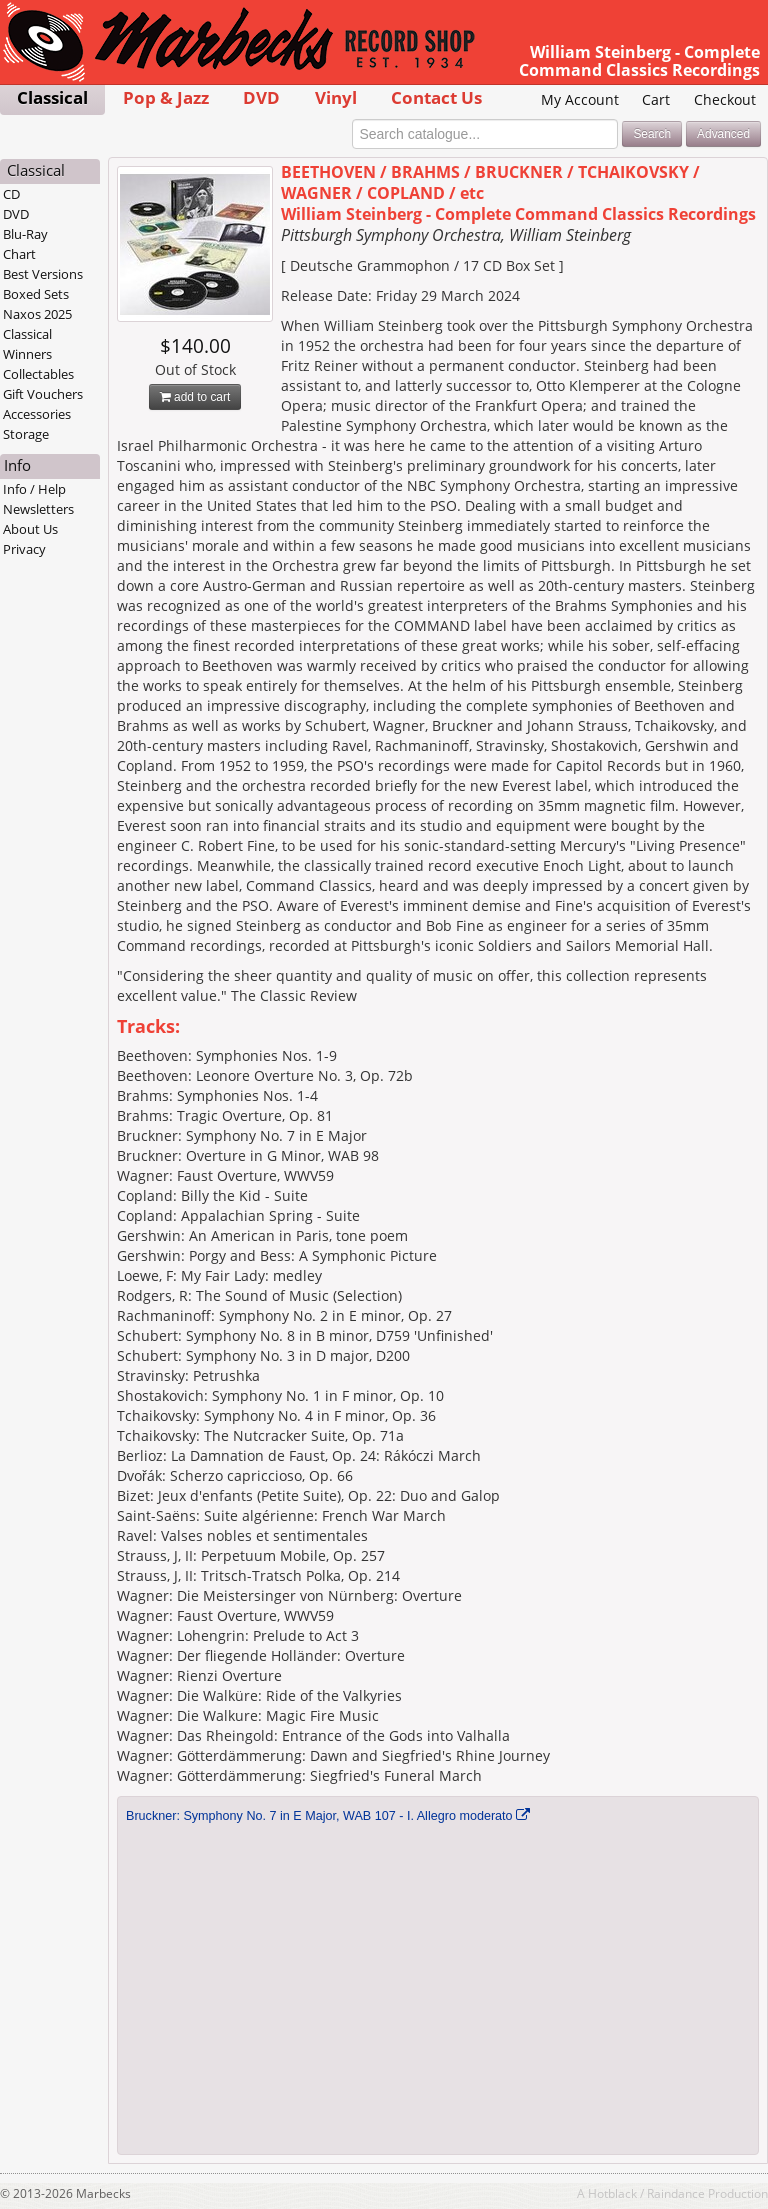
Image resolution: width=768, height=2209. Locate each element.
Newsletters (38, 509)
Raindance (676, 2193)
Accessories (37, 414)
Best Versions (43, 274)
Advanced (723, 134)
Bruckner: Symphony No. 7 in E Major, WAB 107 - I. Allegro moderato (319, 1816)
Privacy (24, 549)
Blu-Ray (25, 234)
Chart (19, 254)
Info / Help (34, 489)
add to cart (195, 397)
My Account (580, 99)
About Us (30, 529)
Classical (52, 97)
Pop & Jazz (166, 97)
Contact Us (436, 97)
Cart (656, 99)
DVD (261, 97)
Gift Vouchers (43, 394)
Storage (26, 434)
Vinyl (336, 97)
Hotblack (612, 2193)
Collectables (38, 374)
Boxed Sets (36, 294)
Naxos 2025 (37, 314)
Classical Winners (27, 344)
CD (11, 194)
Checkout (725, 99)
